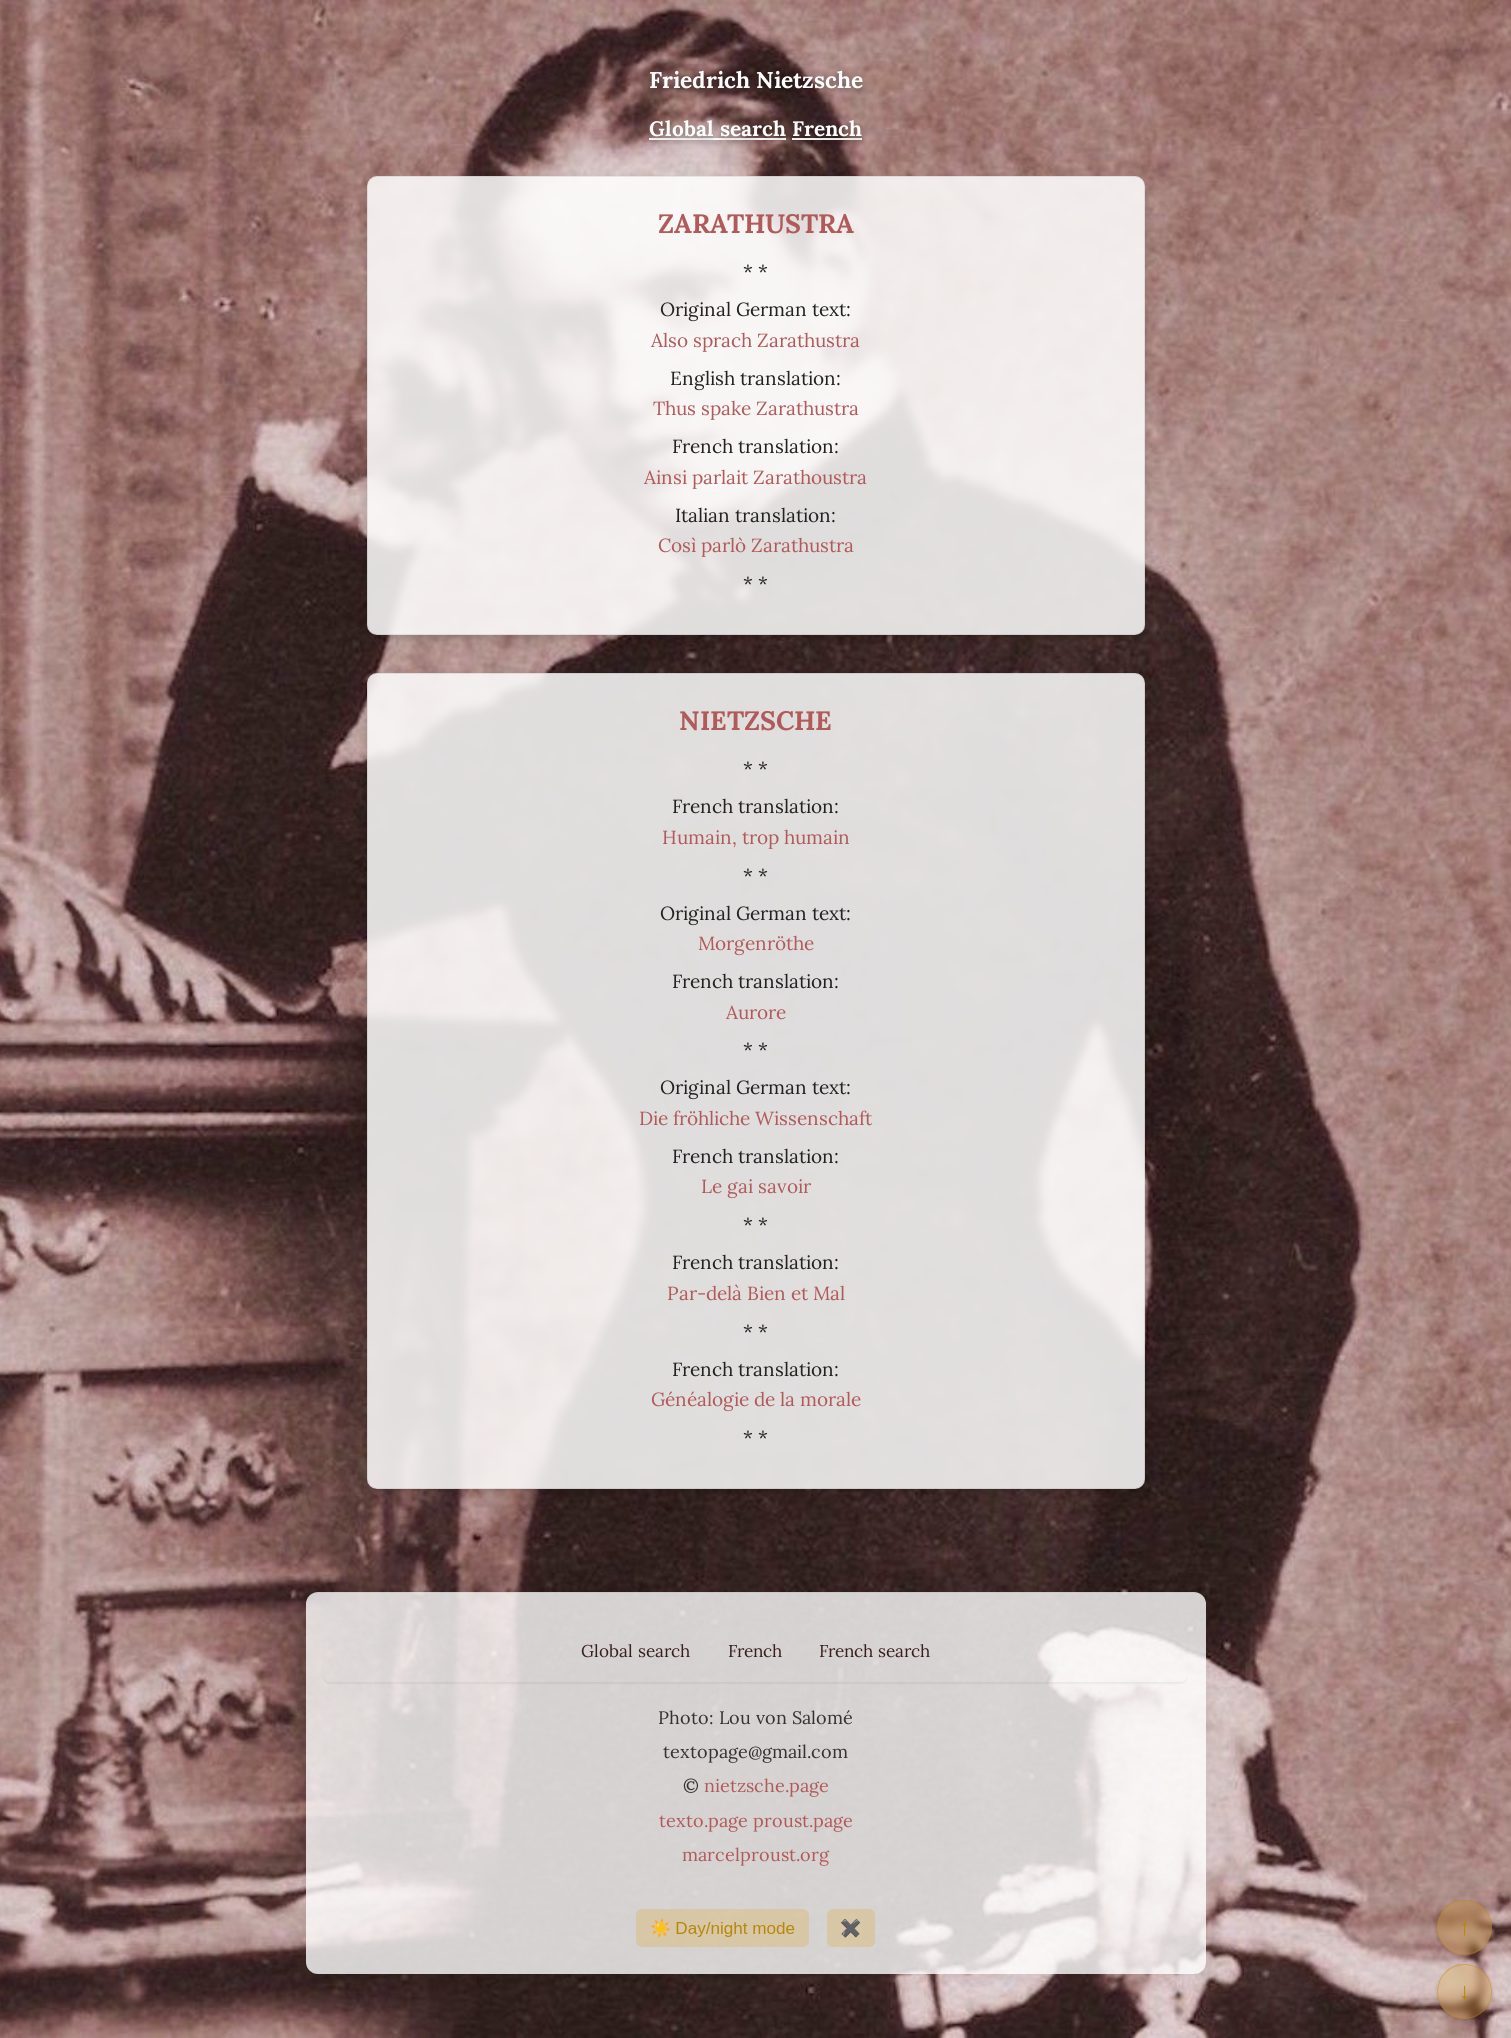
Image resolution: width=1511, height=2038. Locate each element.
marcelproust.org (755, 1854)
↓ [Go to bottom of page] (1464, 1991)
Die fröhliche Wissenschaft (755, 1118)
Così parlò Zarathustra (756, 545)
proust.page (803, 1820)
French (755, 1651)
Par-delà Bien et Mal (756, 1293)
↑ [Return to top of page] (1464, 1927)
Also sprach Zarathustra (755, 340)
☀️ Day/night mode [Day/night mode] (722, 1928)
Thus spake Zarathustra (756, 408)
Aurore (756, 1012)
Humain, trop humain (756, 837)
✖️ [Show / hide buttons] (850, 1928)
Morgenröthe (756, 943)
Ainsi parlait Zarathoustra (755, 477)
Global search (635, 1651)
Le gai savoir (756, 1186)
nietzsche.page (766, 1785)
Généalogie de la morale (756, 1399)
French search (874, 1651)
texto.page (703, 1820)
